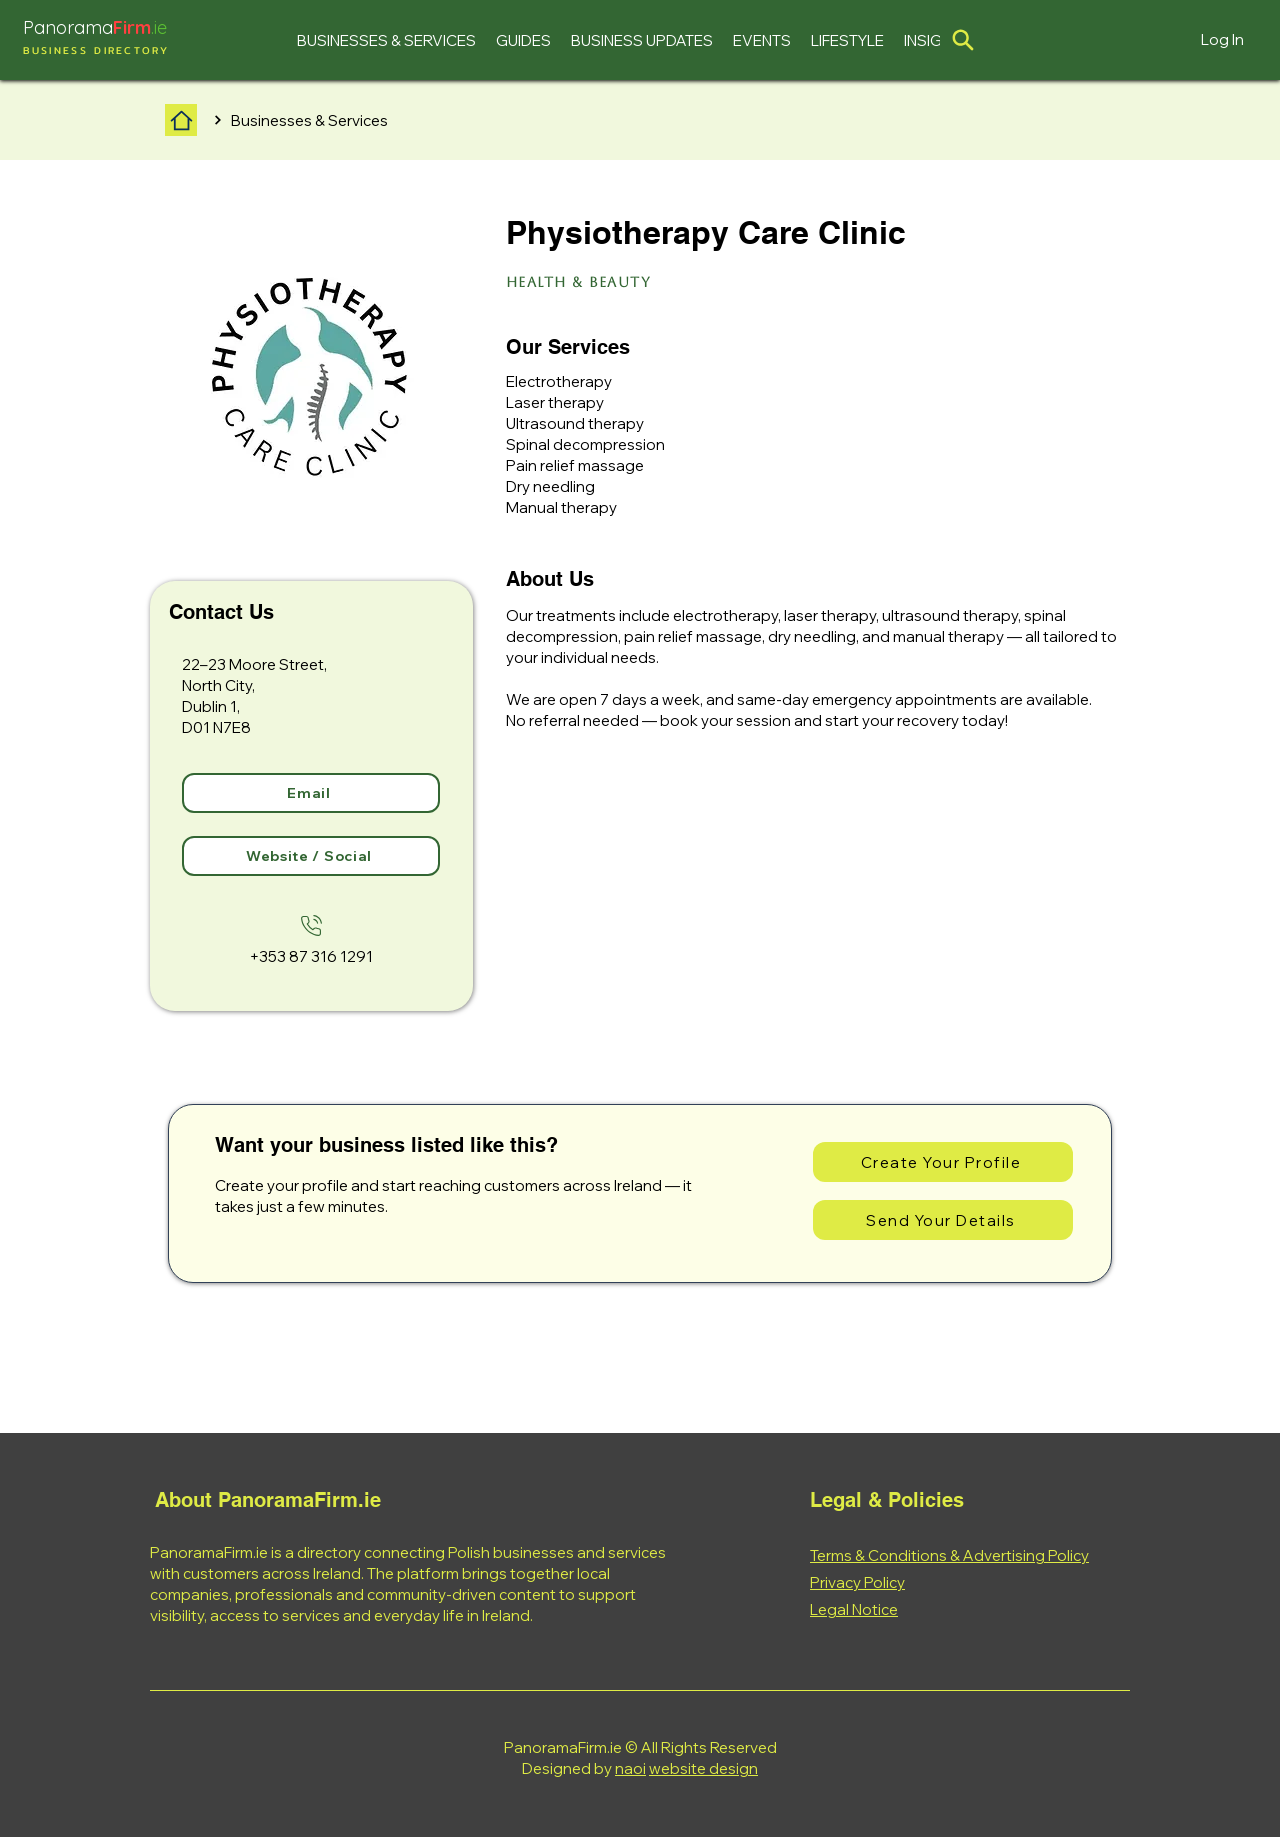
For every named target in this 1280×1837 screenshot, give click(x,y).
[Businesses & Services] (311, 120)
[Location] (963, 40)
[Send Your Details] (943, 1220)
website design (703, 1768)
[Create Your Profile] (943, 1162)
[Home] (181, 120)
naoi (630, 1768)
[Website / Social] (311, 856)
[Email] (311, 793)
